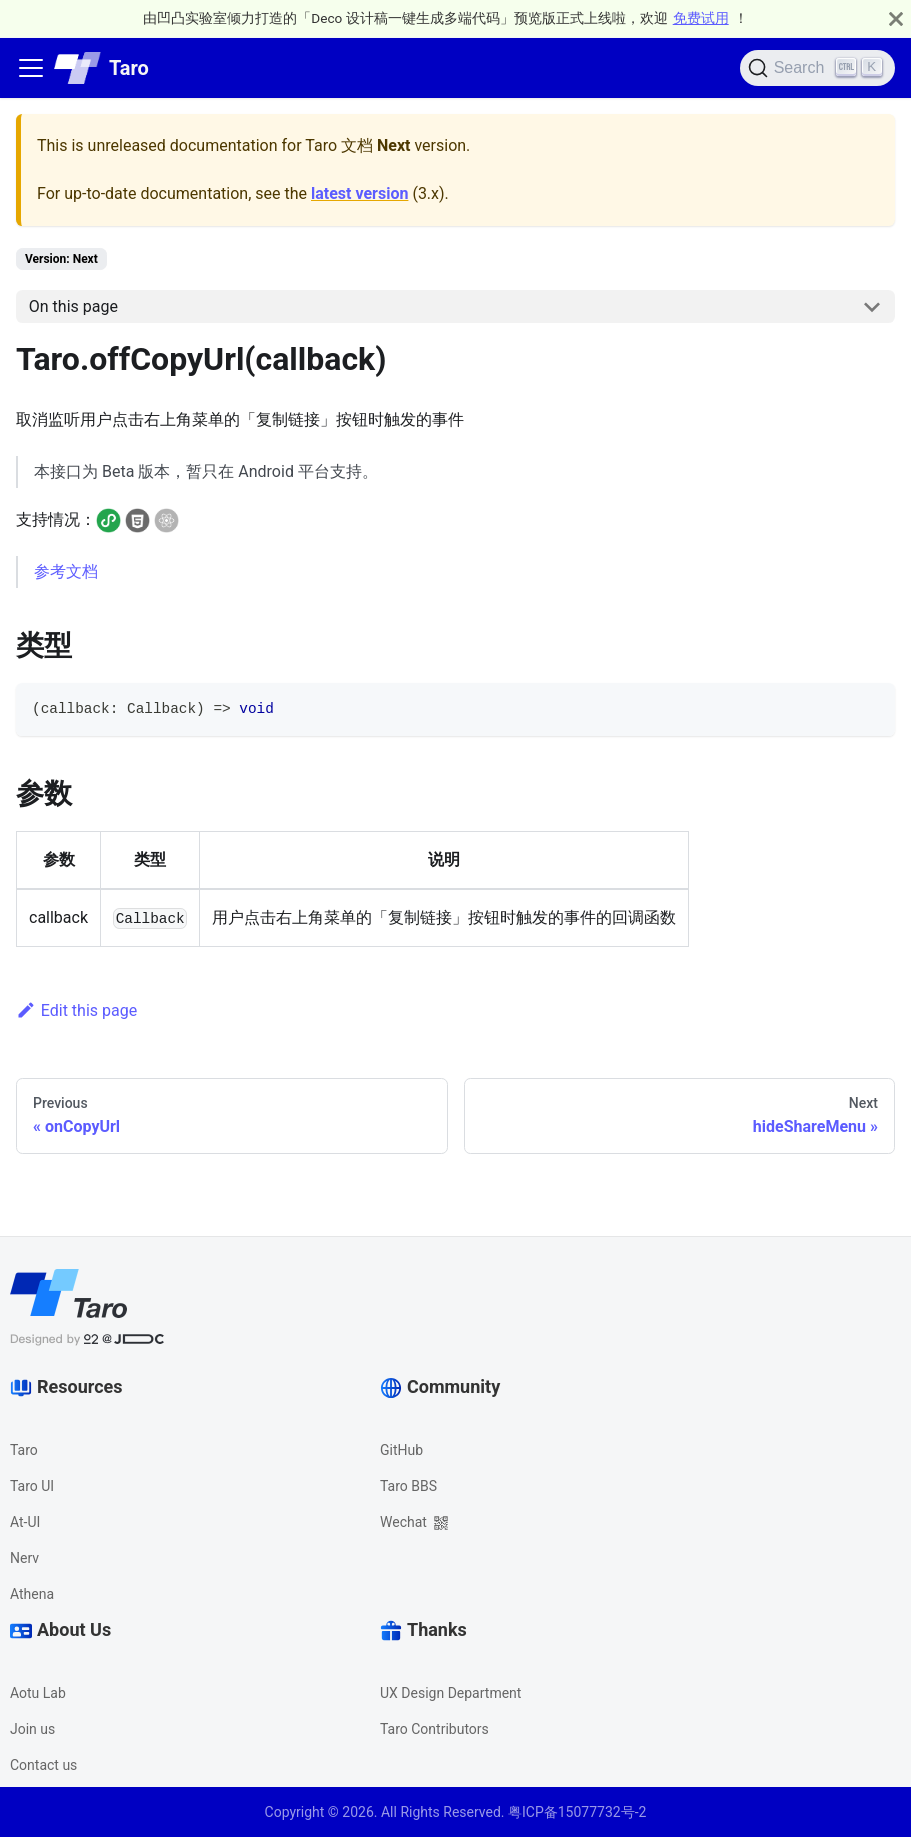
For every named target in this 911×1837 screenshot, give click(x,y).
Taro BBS (408, 1486)
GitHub (401, 1450)
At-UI (25, 1522)
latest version (359, 193)
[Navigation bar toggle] (31, 68)
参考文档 (66, 571)
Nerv (24, 1558)
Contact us (43, 1765)
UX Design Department (450, 1693)
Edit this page (76, 1010)
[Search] (817, 68)
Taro (24, 1450)
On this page (73, 306)
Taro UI (32, 1486)
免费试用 (701, 18)
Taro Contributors (434, 1729)
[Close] (896, 18)
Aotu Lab (38, 1693)
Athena (32, 1594)
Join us (32, 1729)
